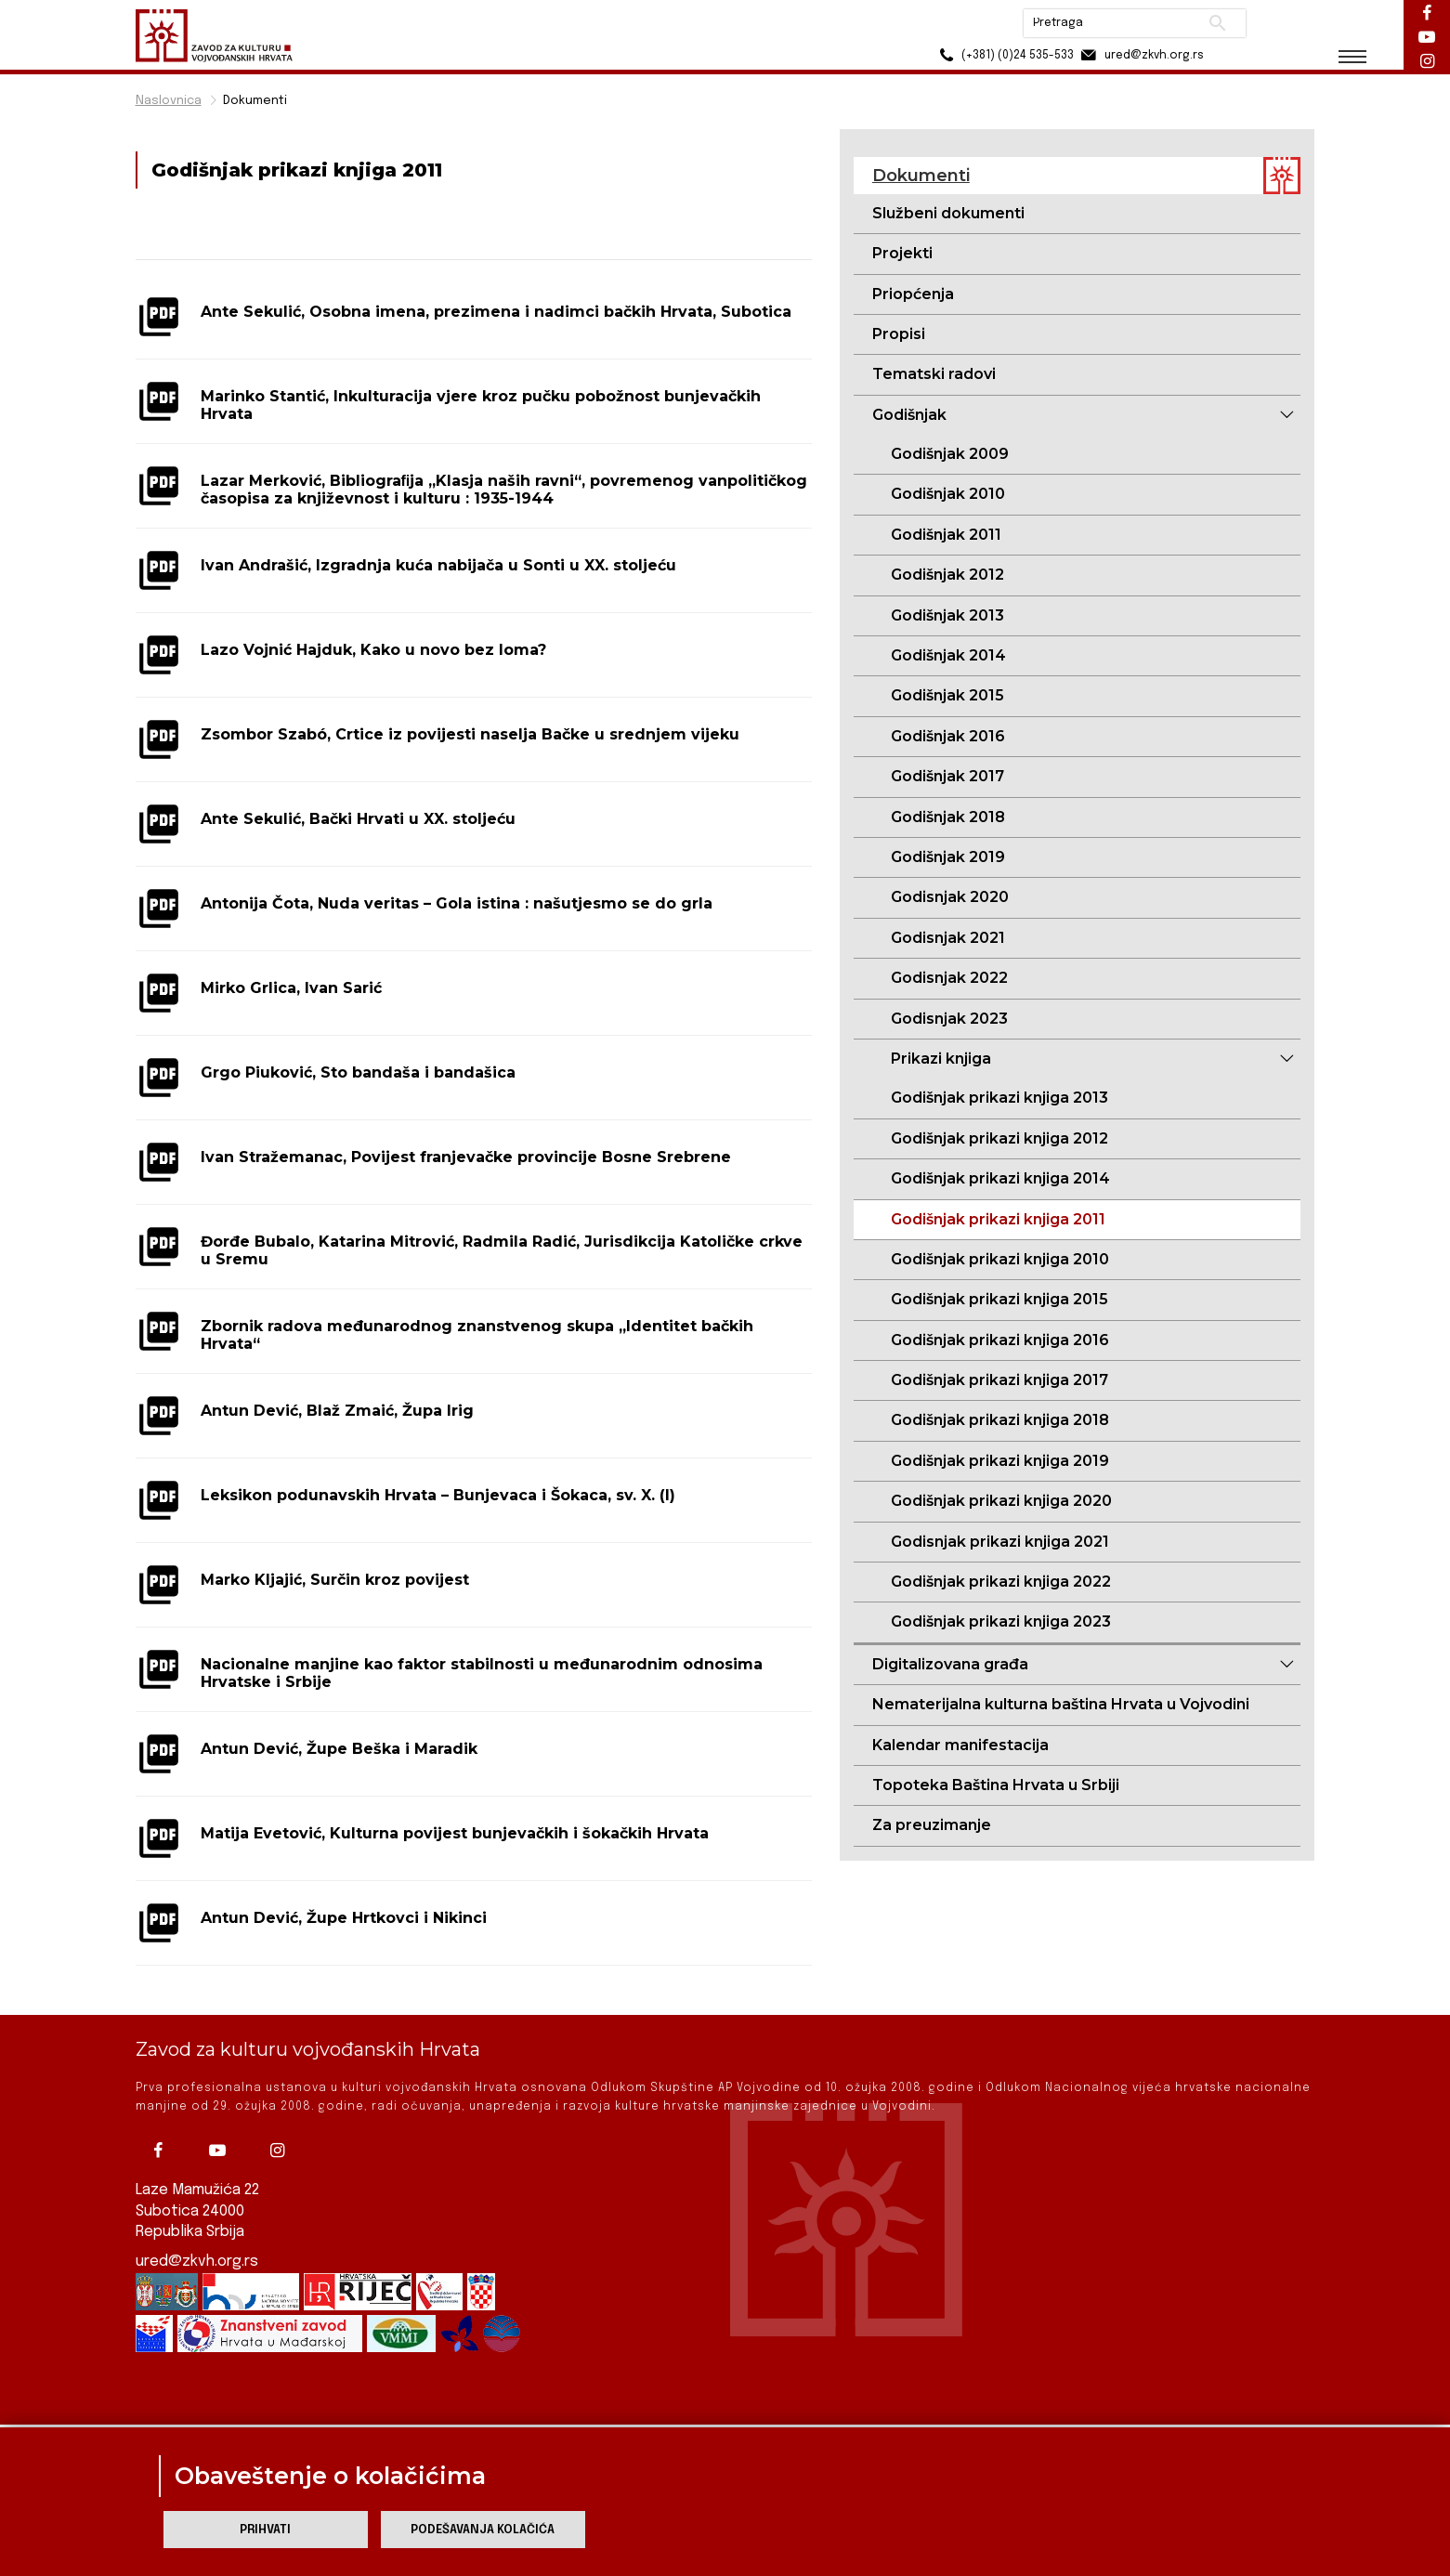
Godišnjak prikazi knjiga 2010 (1000, 1259)
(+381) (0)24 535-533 (1004, 55)
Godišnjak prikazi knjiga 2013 (999, 1097)
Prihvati (265, 2530)
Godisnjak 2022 (949, 978)
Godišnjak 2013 (947, 615)
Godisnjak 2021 (948, 938)
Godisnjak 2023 (949, 1018)
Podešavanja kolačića (483, 2530)
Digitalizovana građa (950, 1664)
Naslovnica (169, 101)
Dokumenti (255, 101)
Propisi (898, 334)
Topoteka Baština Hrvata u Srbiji (995, 1785)
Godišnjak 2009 (950, 454)
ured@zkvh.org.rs (197, 2235)
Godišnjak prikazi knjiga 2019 (1000, 1461)
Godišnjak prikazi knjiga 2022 (1001, 1581)
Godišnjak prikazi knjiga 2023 (1001, 1621)
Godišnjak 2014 (948, 655)
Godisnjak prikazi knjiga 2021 (1000, 1541)
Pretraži (1218, 23)
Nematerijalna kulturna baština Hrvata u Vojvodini (1060, 1704)
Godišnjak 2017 (947, 776)
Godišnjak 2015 (947, 695)
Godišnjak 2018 (948, 817)
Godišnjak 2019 (948, 857)
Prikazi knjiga (941, 1058)
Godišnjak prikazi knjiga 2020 (1001, 1501)
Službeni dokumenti (948, 213)
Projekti (902, 253)
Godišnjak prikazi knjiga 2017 (999, 1380)
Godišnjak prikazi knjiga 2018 (1000, 1420)
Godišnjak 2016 (948, 736)
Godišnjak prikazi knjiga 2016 (1000, 1340)
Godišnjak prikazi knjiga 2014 (1000, 1178)
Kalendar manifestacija (960, 1745)
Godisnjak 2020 (950, 897)
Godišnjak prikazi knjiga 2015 (999, 1299)
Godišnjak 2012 (947, 574)
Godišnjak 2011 (946, 534)
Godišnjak (909, 415)
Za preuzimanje (931, 1825)
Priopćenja (913, 294)
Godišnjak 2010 (948, 494)
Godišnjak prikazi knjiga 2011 (998, 1219)
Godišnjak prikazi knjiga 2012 (999, 1138)
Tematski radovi (934, 374)
